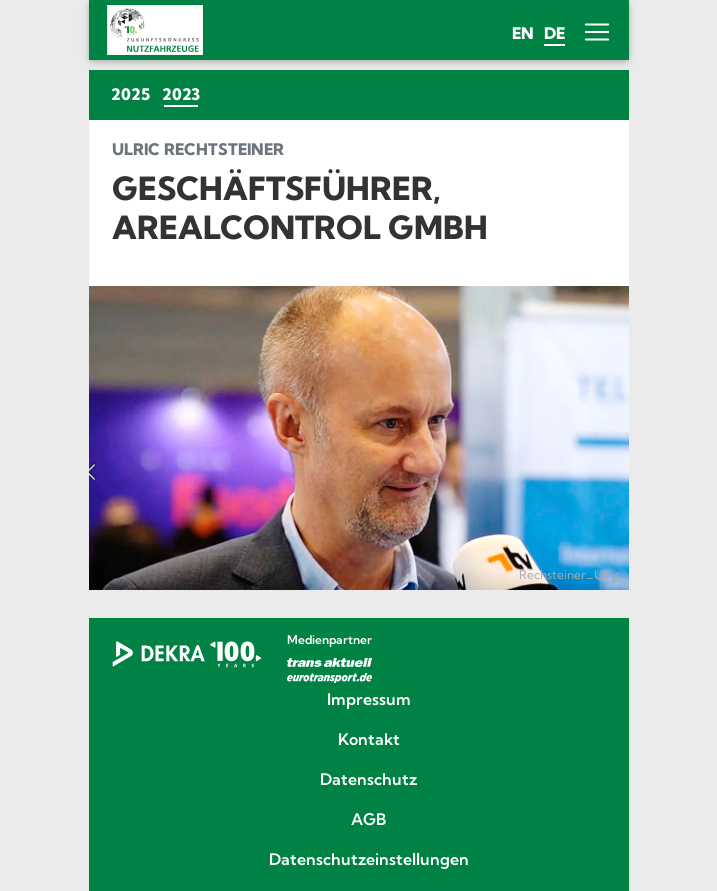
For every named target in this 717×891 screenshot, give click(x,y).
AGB (368, 820)
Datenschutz (368, 780)
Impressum (369, 700)
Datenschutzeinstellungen (369, 860)
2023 (184, 93)
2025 (130, 94)
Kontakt (369, 740)
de (554, 33)
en (523, 33)
